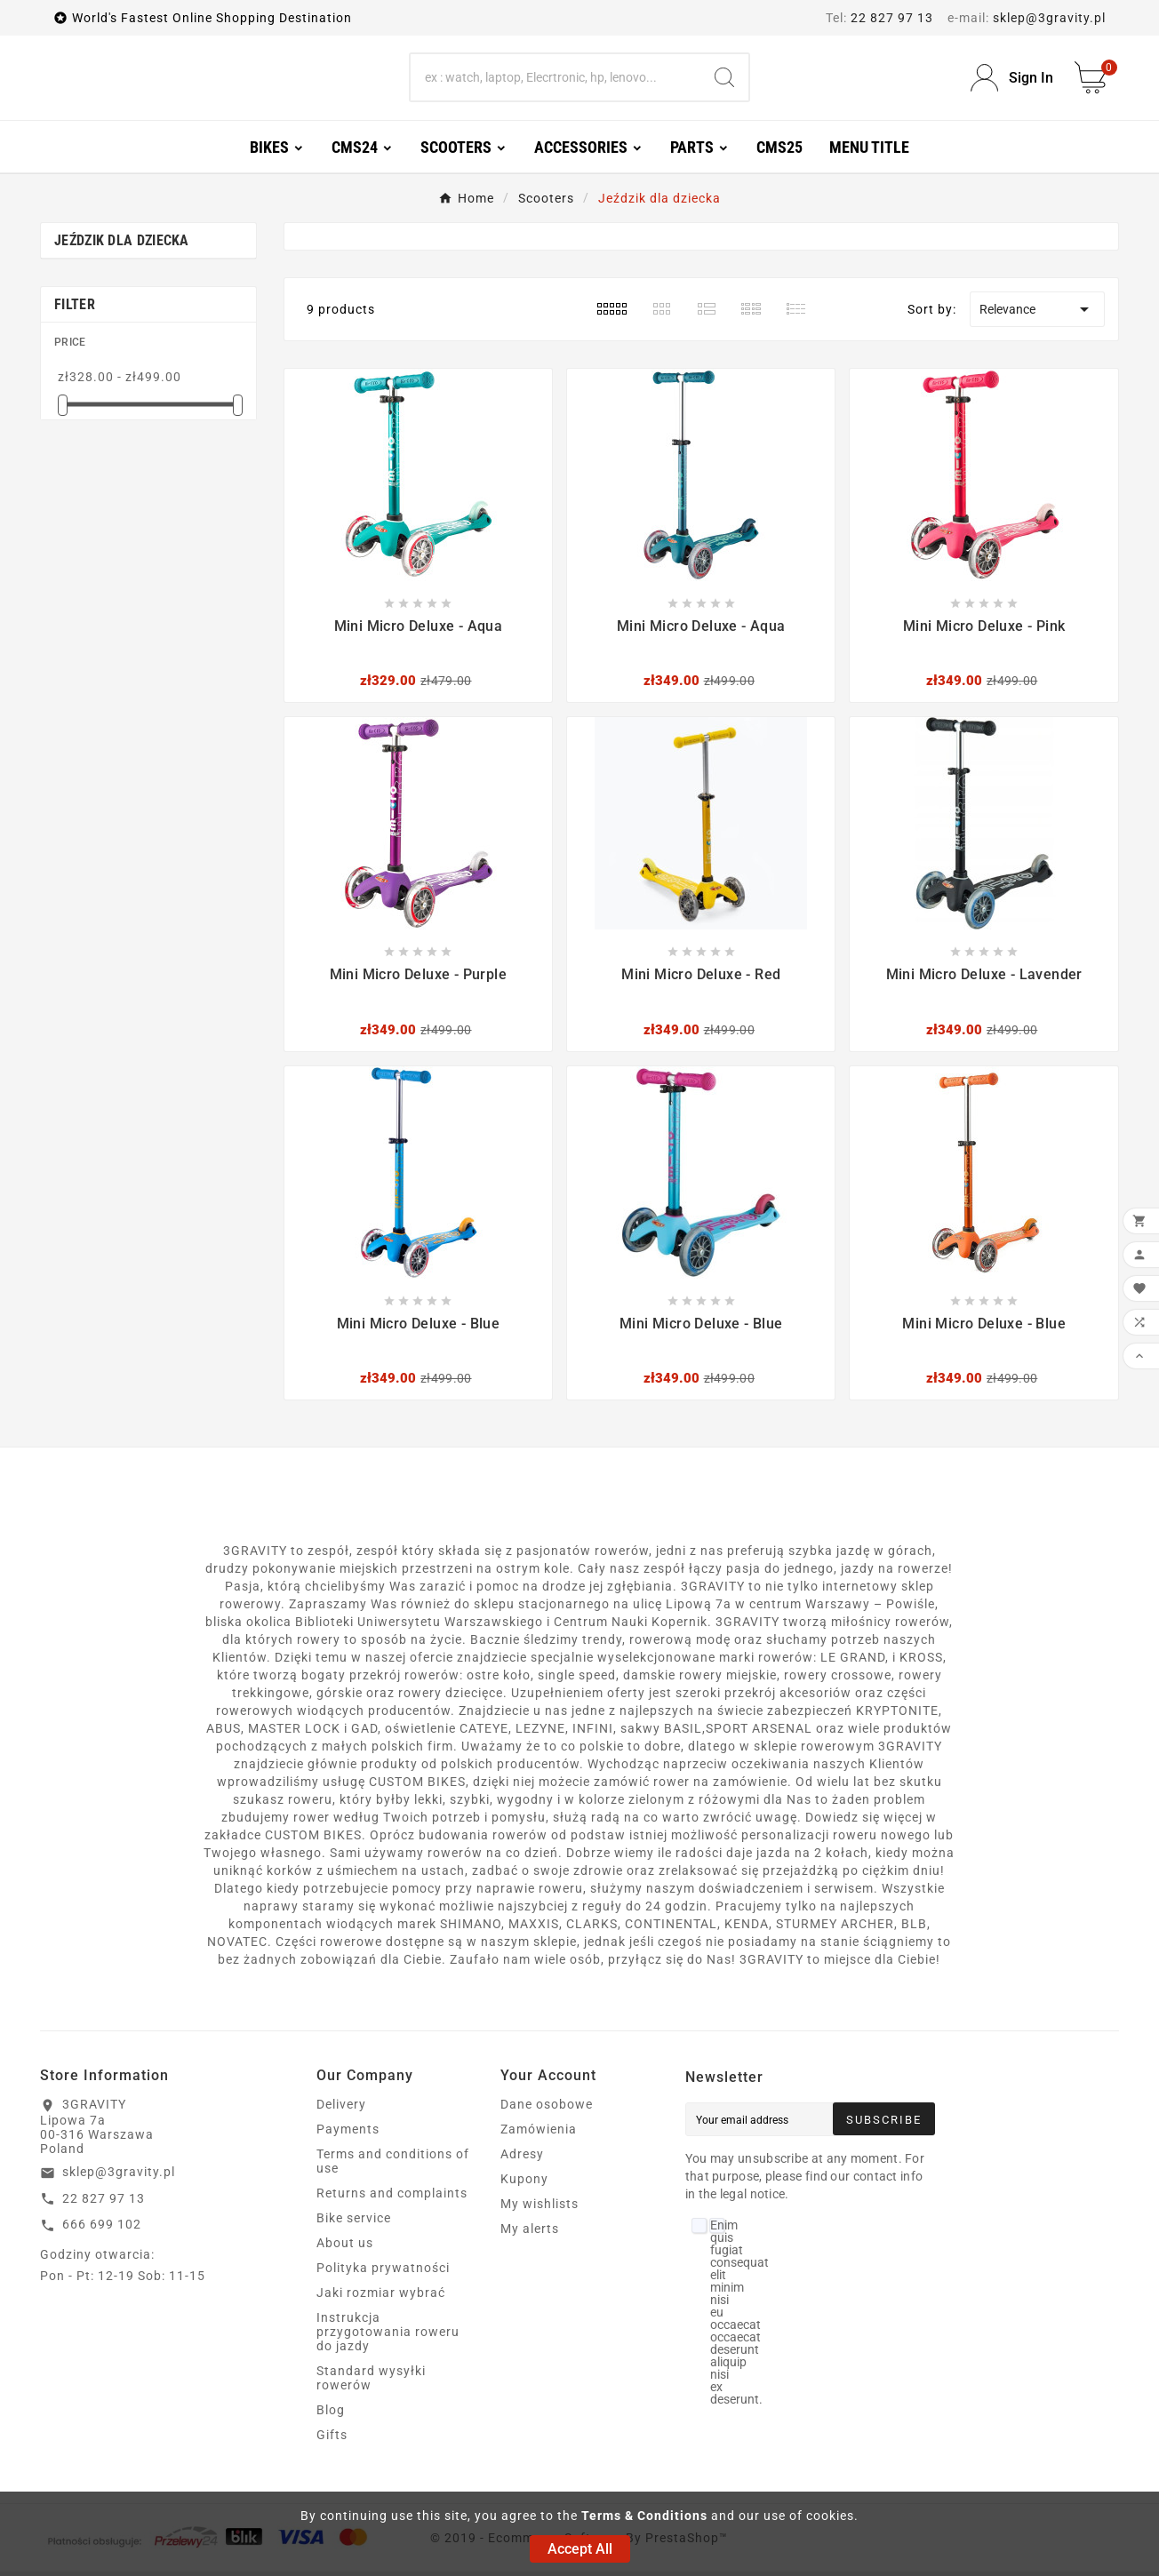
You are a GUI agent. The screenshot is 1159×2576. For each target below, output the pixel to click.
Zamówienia (538, 2133)
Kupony (524, 2183)
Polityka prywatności (383, 2272)
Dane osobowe (546, 2108)
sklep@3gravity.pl (1049, 18)
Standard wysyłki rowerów (371, 2382)
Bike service (353, 2222)
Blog (330, 2414)
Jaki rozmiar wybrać (380, 2297)
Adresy (522, 2158)
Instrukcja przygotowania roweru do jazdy (388, 2336)
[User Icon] (1012, 80)
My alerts (529, 2233)
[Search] (556, 80)
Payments (348, 2133)
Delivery (341, 2108)
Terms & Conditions (644, 2515)
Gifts (332, 2439)
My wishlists (539, 2208)
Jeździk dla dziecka (121, 244)
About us (344, 2247)
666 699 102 (101, 2228)
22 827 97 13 (892, 18)
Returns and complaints (392, 2197)
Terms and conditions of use (392, 2165)
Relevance (1037, 313)
